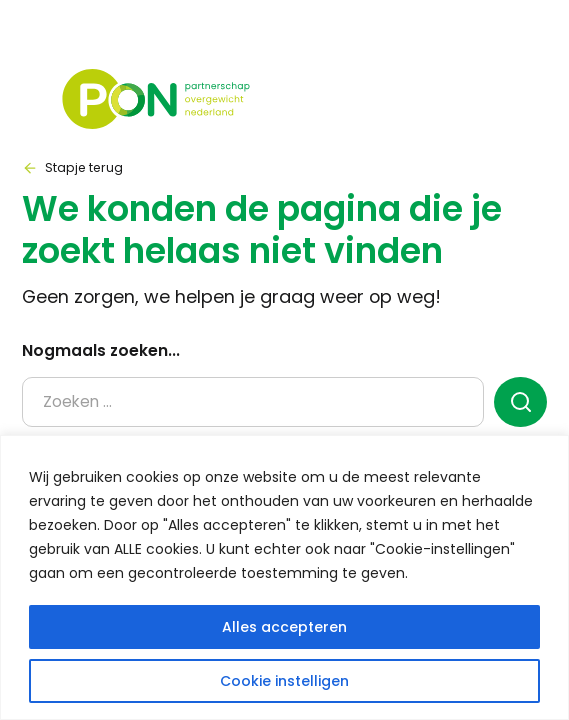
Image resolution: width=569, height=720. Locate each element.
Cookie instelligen (284, 681)
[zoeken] (520, 402)
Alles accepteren (284, 627)
